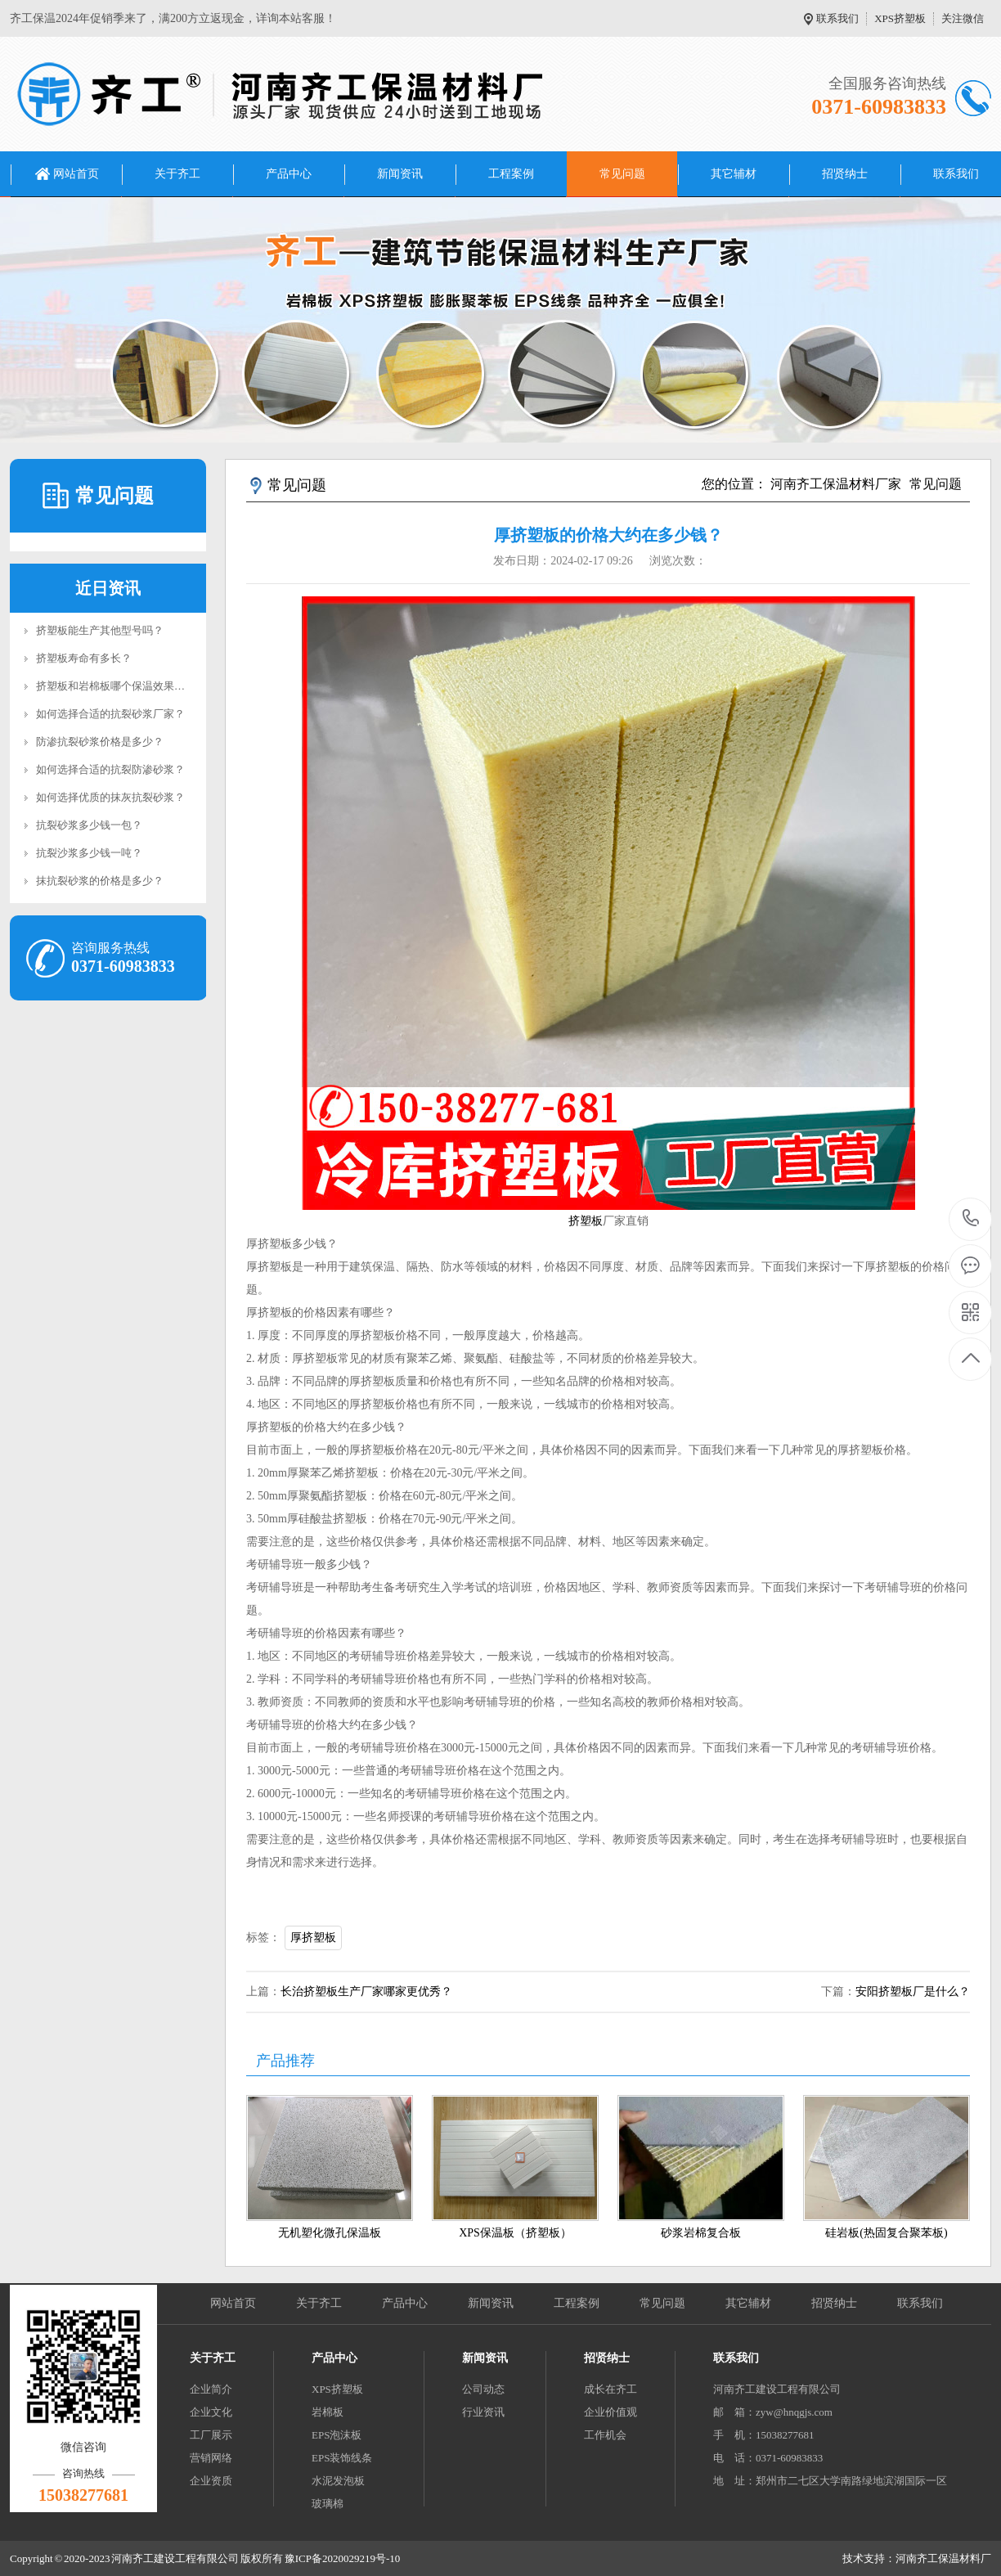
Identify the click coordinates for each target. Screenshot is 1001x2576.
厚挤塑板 (313, 1937)
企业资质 (211, 2481)
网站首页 (76, 174)
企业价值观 (610, 2412)
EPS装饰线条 (342, 2458)
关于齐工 (177, 174)
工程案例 (511, 174)
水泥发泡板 (338, 2481)
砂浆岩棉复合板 (701, 2233)
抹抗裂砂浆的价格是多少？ (100, 880)
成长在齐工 (610, 2389)
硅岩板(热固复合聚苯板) (886, 2233)
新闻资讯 (400, 174)
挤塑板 (585, 1221)
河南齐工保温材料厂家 (835, 484)
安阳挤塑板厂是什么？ (912, 1991)
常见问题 (622, 174)
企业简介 (211, 2389)
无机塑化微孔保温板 (329, 2233)
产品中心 (289, 174)
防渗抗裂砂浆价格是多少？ (100, 741)
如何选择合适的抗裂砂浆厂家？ (110, 714)
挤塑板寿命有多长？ (84, 658)
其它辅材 (733, 174)
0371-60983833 (971, 1219)
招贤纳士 (845, 174)
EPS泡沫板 (336, 2435)
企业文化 (211, 2412)
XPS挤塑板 (900, 18)
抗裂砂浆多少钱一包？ (89, 825)
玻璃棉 (327, 2503)
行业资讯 (483, 2412)
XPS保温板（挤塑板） (515, 2233)
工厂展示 (211, 2435)
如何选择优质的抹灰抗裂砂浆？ (110, 797)
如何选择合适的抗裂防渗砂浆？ (110, 769)
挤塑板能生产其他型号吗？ (100, 630)
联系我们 (837, 18)
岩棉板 (327, 2412)
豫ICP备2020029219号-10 (343, 2558)
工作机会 (605, 2435)
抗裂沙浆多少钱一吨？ (89, 853)
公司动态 (483, 2389)
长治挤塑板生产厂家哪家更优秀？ (366, 1991)
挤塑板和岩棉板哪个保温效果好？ (115, 686)
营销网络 (211, 2458)
